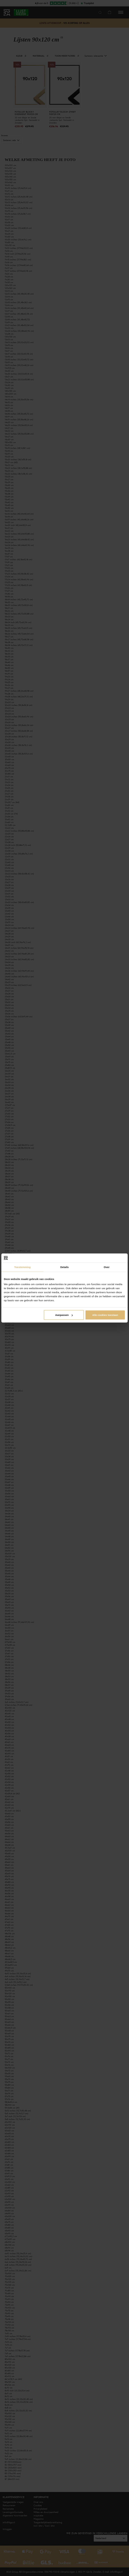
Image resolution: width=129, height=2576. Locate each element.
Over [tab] (107, 1266)
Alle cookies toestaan (105, 1315)
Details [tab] (64, 1266)
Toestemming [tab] (22, 1266)
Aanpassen (64, 1315)
